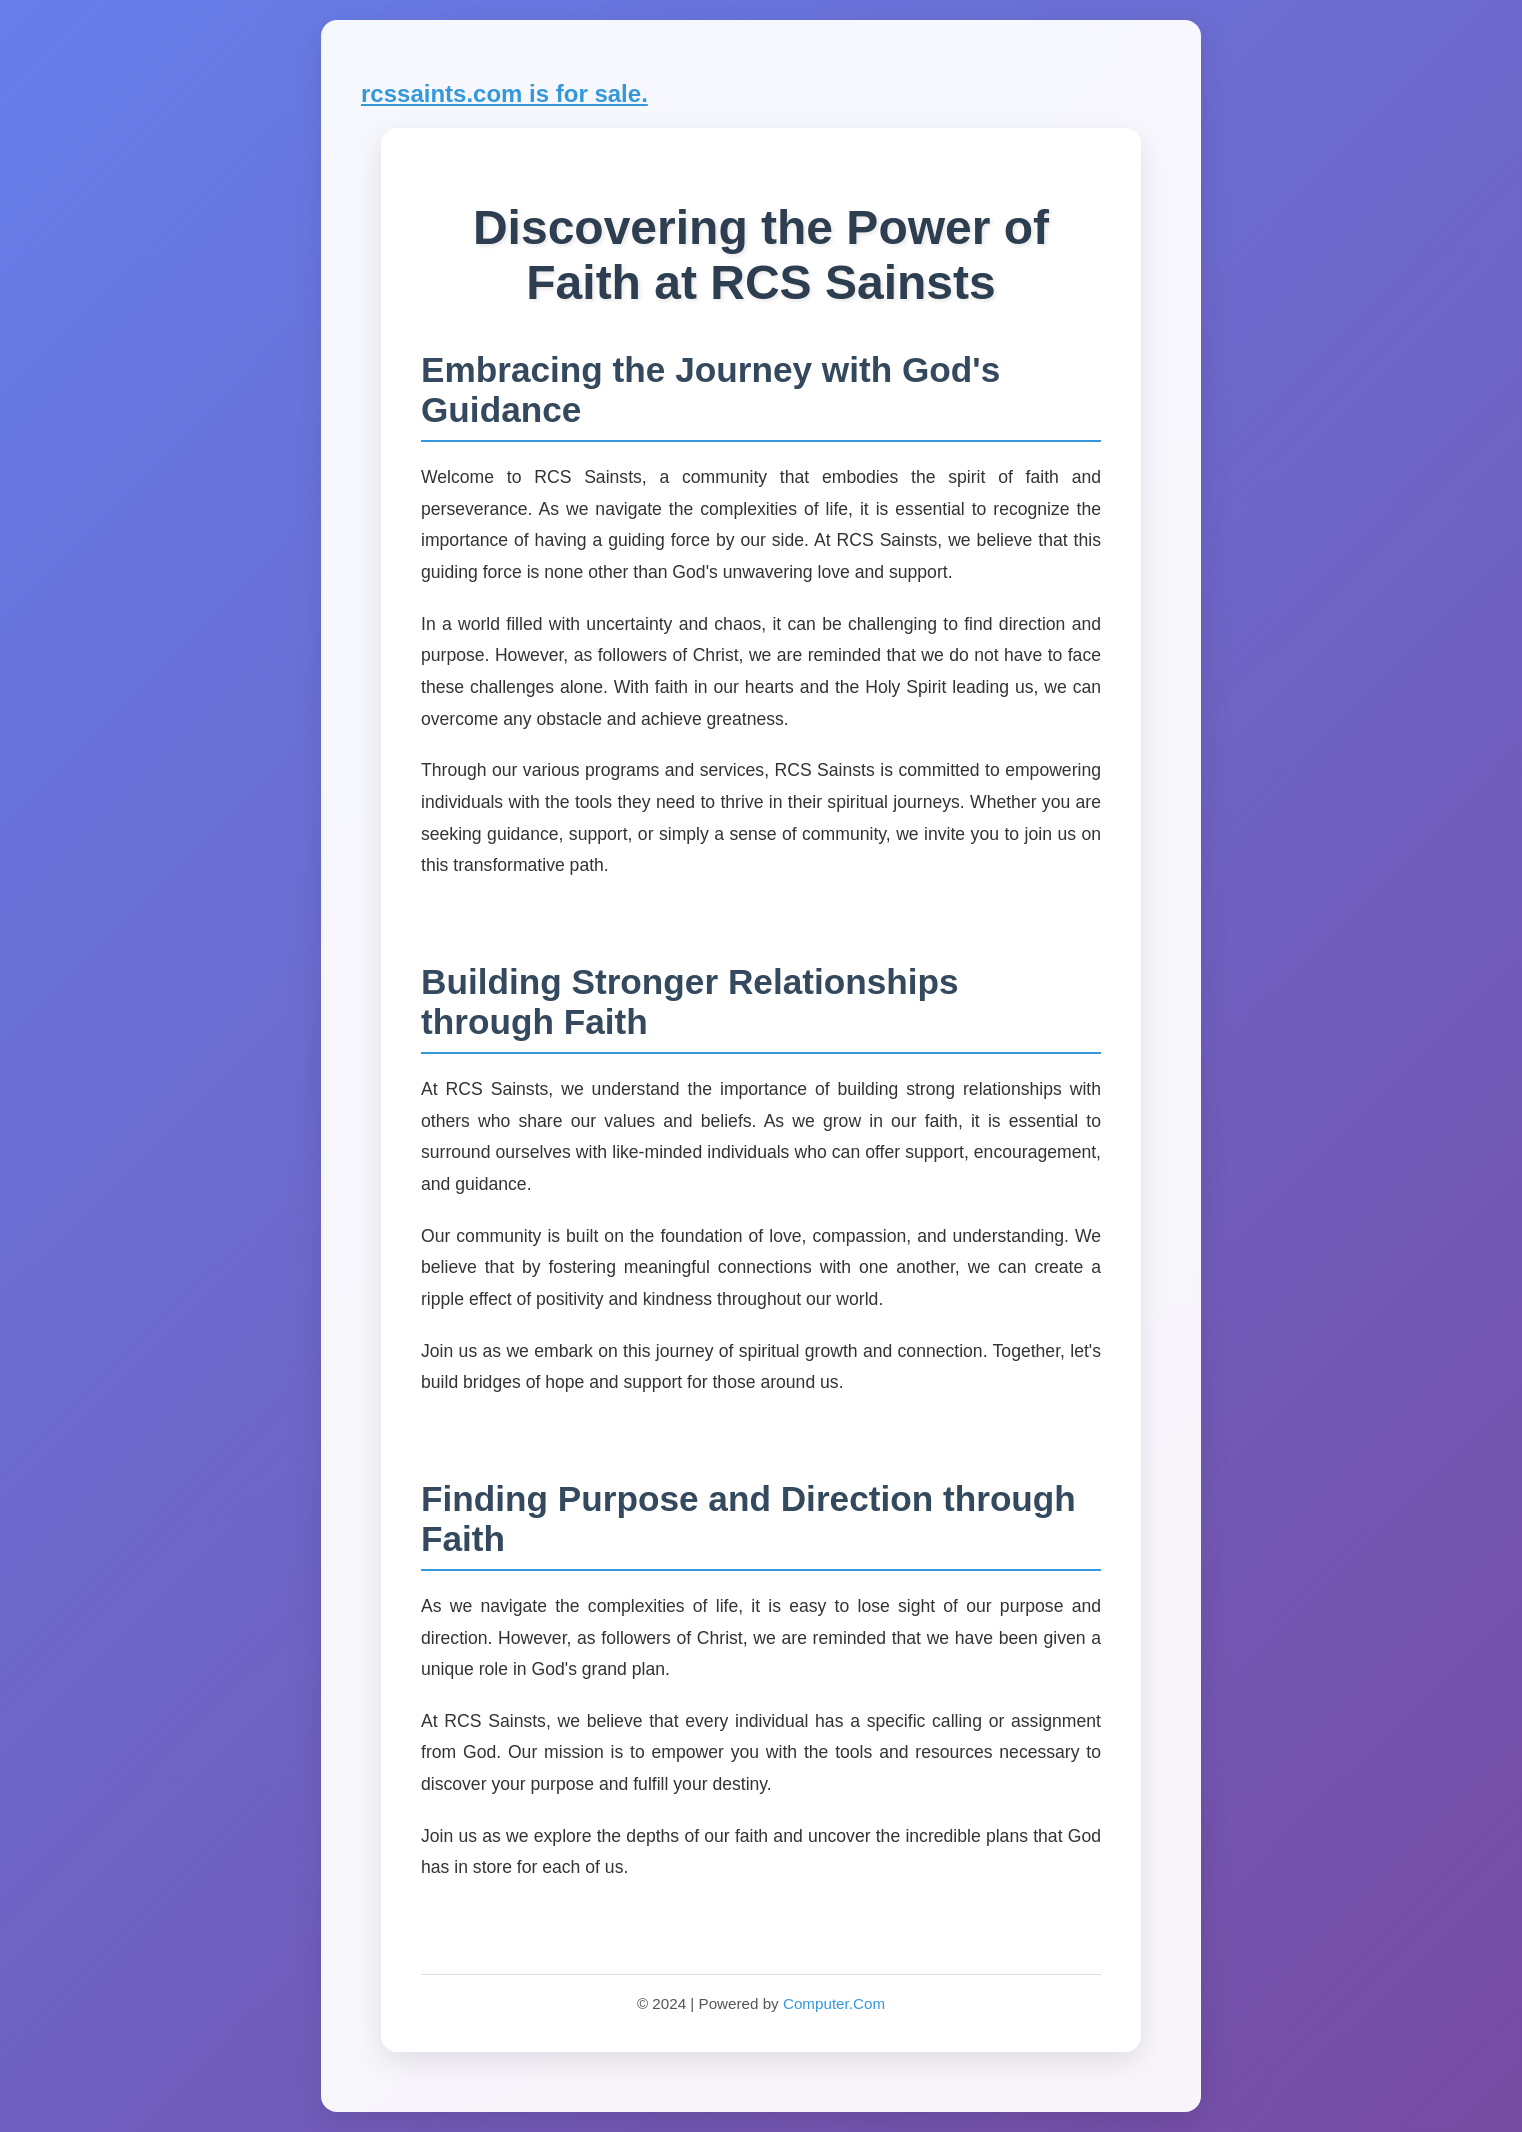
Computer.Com (834, 2003)
